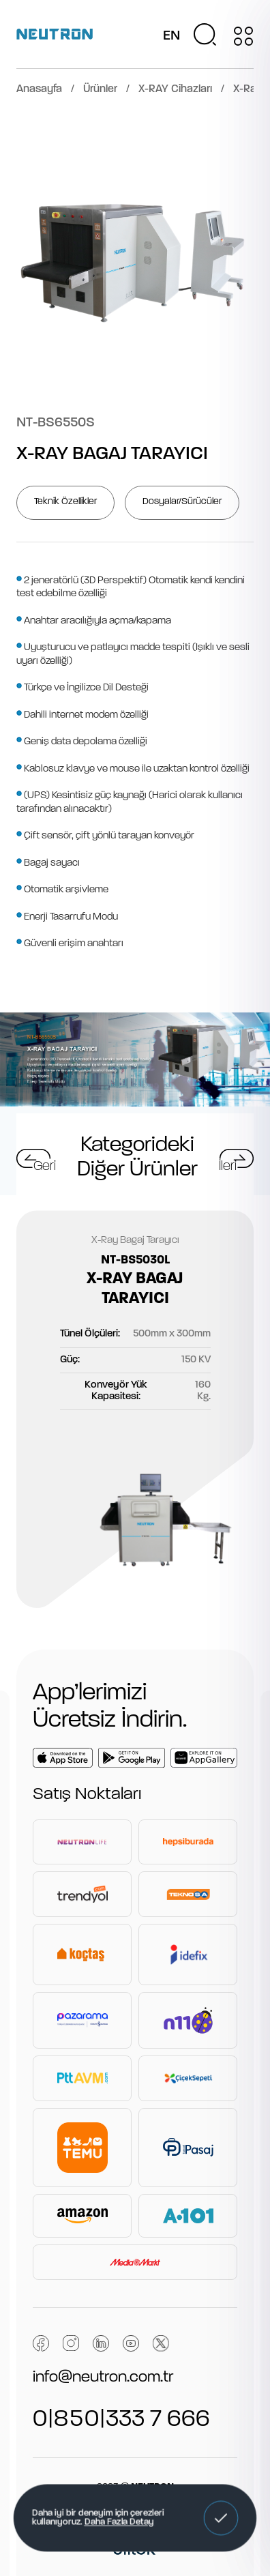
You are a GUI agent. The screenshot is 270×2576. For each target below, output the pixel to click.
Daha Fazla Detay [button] (119, 2523)
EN (171, 36)
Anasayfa (39, 89)
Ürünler (100, 89)
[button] (221, 2518)
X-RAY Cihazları (175, 89)
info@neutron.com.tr (103, 2377)
